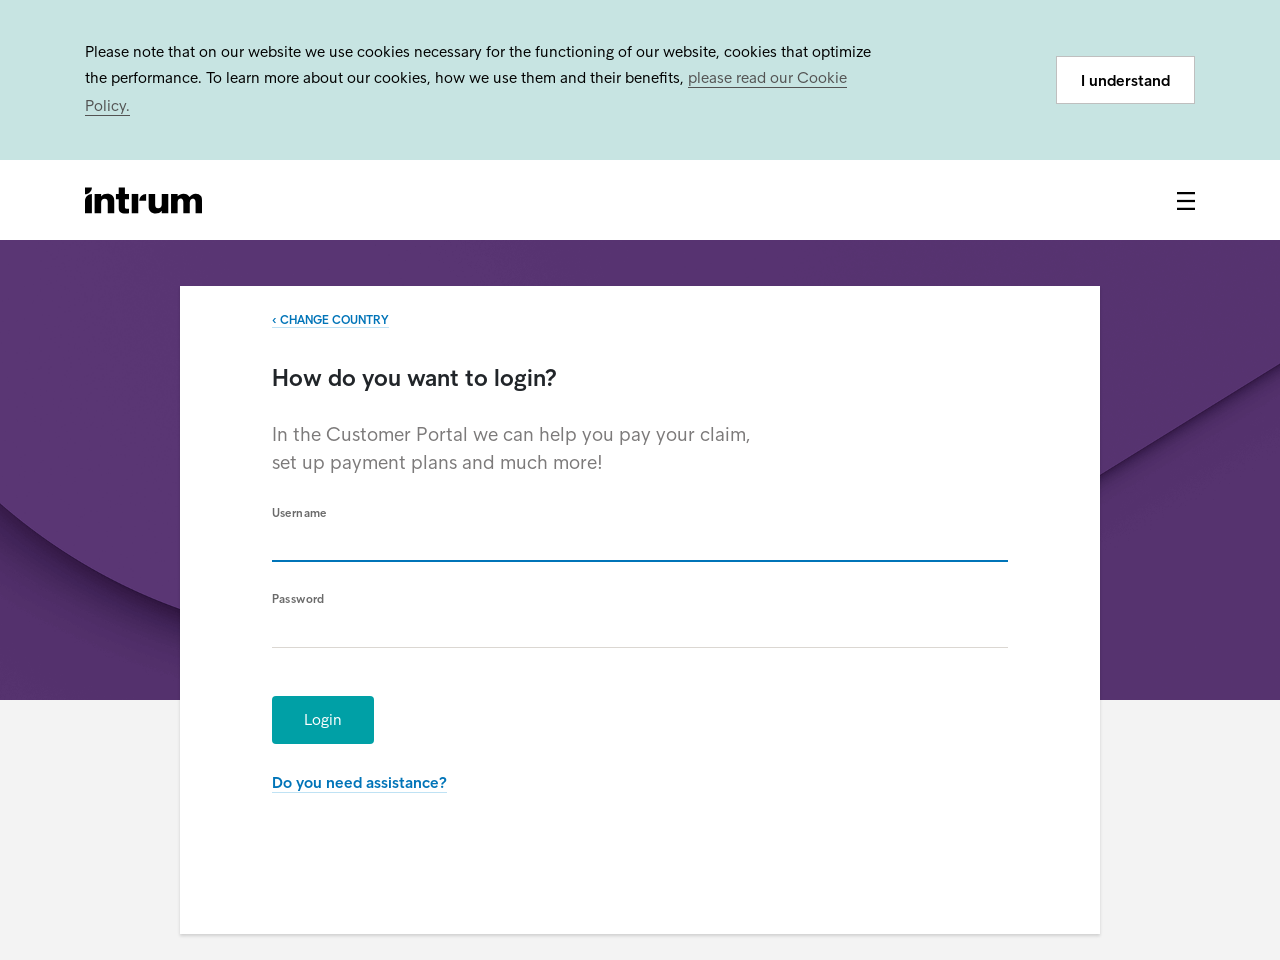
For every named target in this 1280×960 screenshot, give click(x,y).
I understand (1125, 80)
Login (323, 719)
